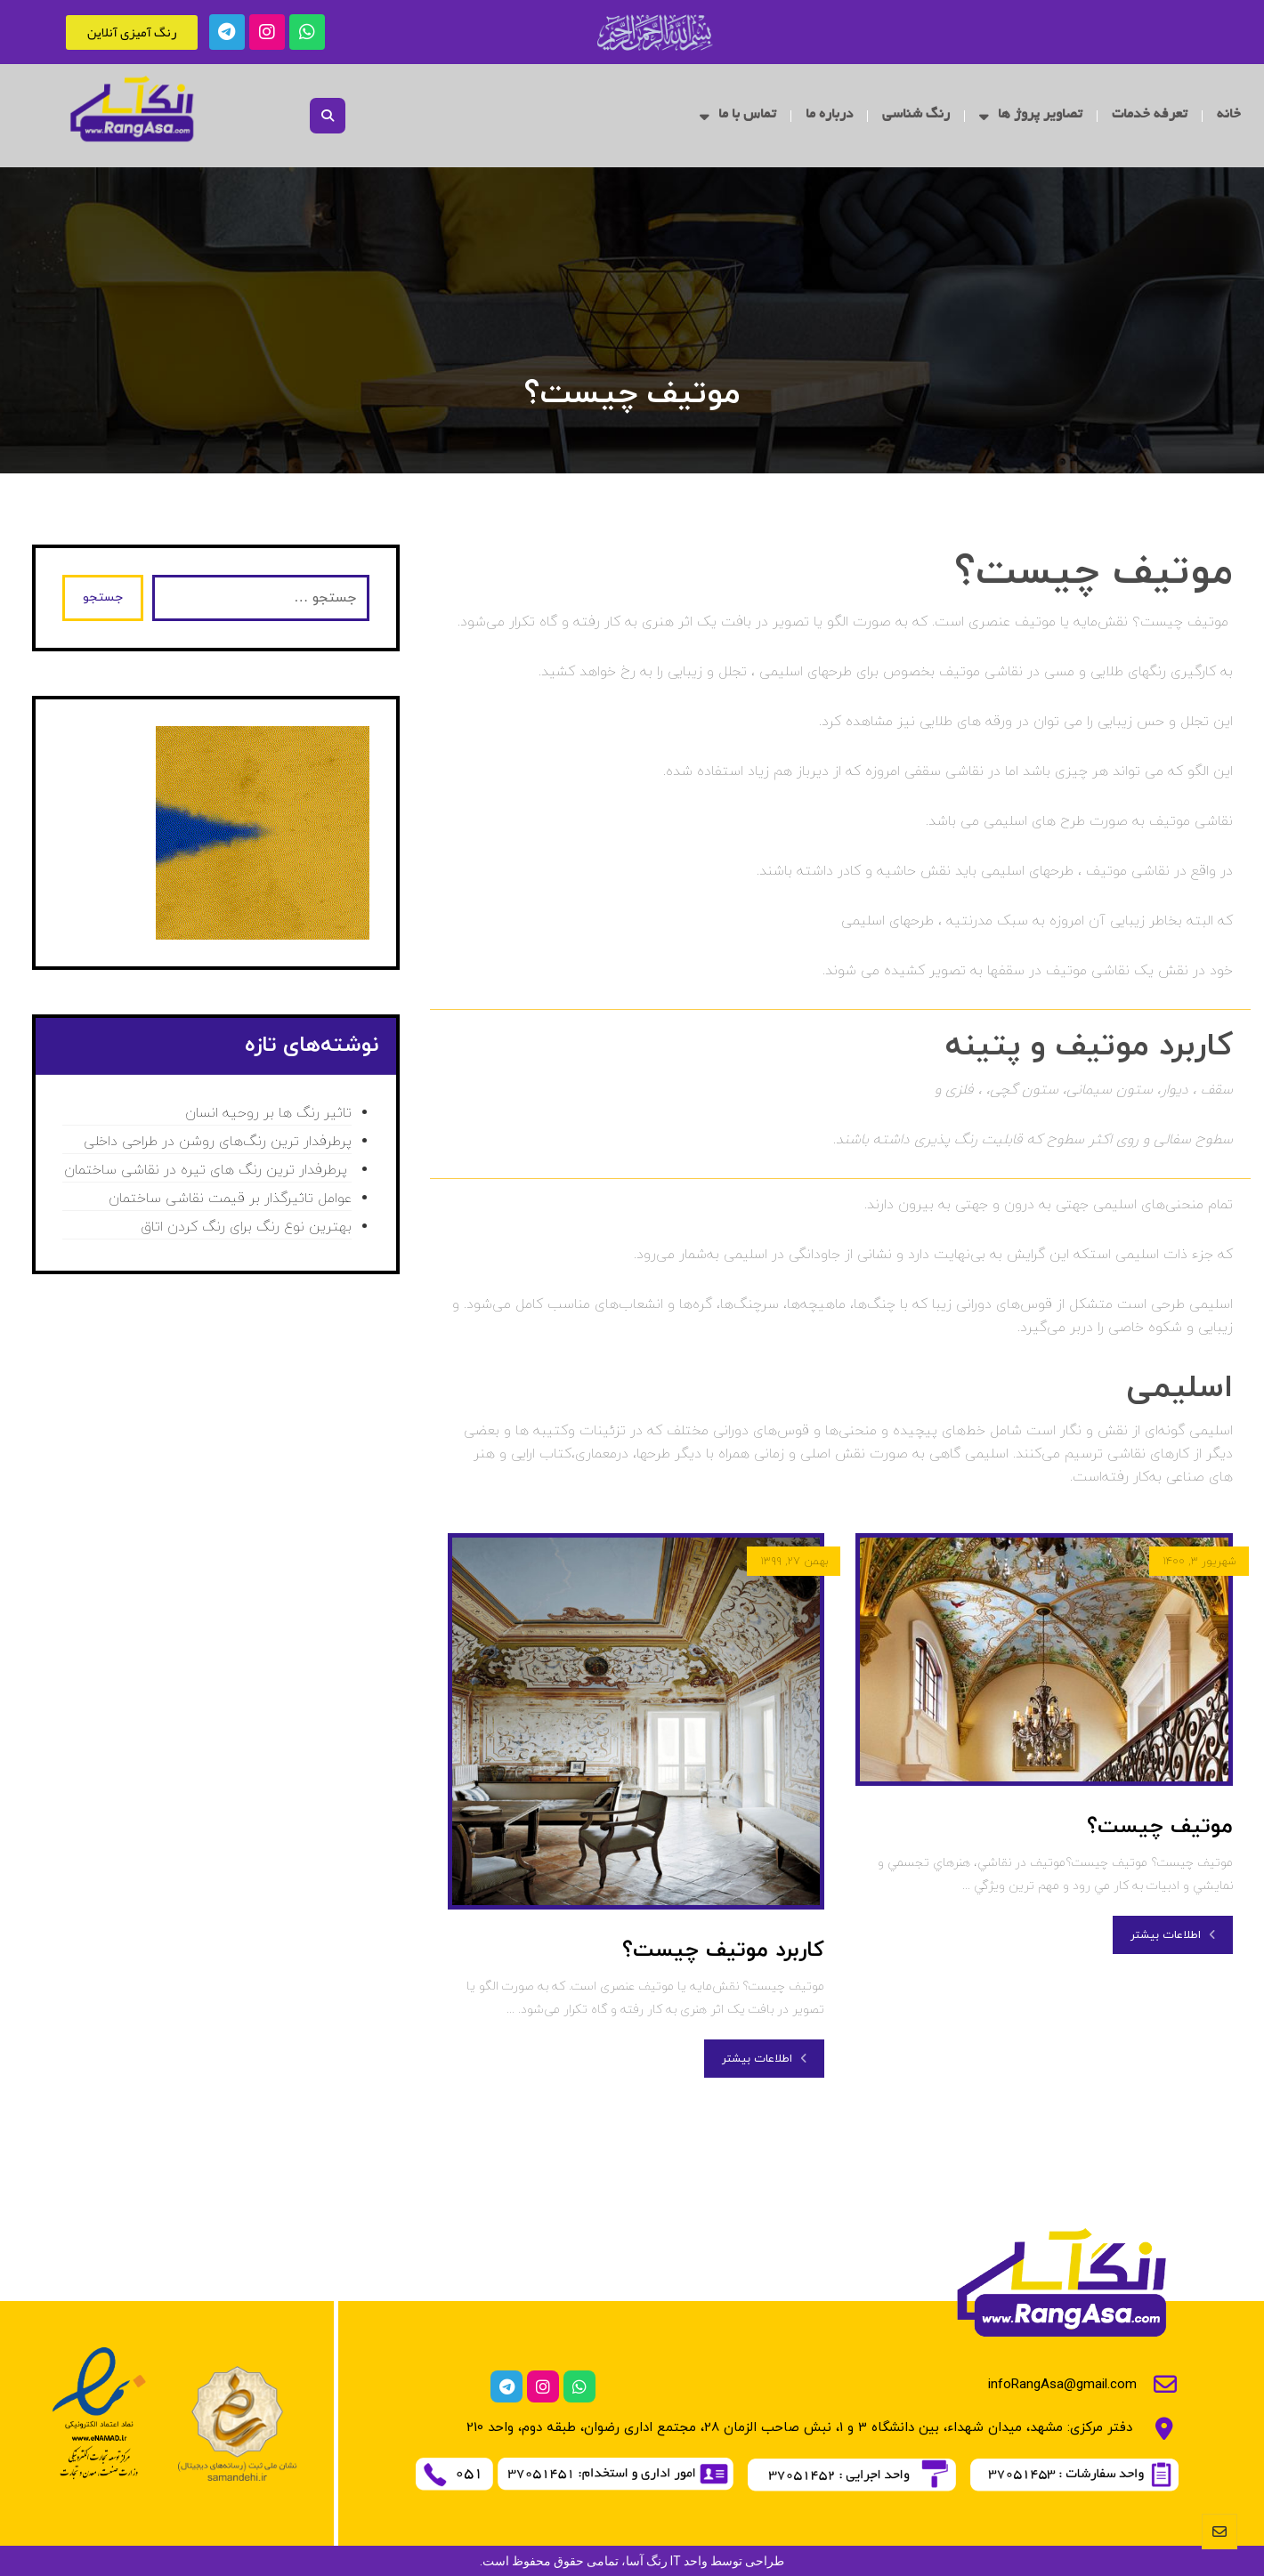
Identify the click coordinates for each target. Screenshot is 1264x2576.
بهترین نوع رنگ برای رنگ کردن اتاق (246, 1227)
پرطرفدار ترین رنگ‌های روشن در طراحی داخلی (218, 1141)
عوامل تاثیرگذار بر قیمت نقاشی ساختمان (230, 1198)
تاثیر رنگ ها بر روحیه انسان (268, 1113)
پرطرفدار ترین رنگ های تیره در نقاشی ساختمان (208, 1170)
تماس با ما (738, 116)
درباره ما (829, 115)
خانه (1229, 115)
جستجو (103, 597)
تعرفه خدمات (1149, 115)
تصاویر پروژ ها (1030, 116)
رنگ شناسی (916, 115)
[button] (327, 115)
